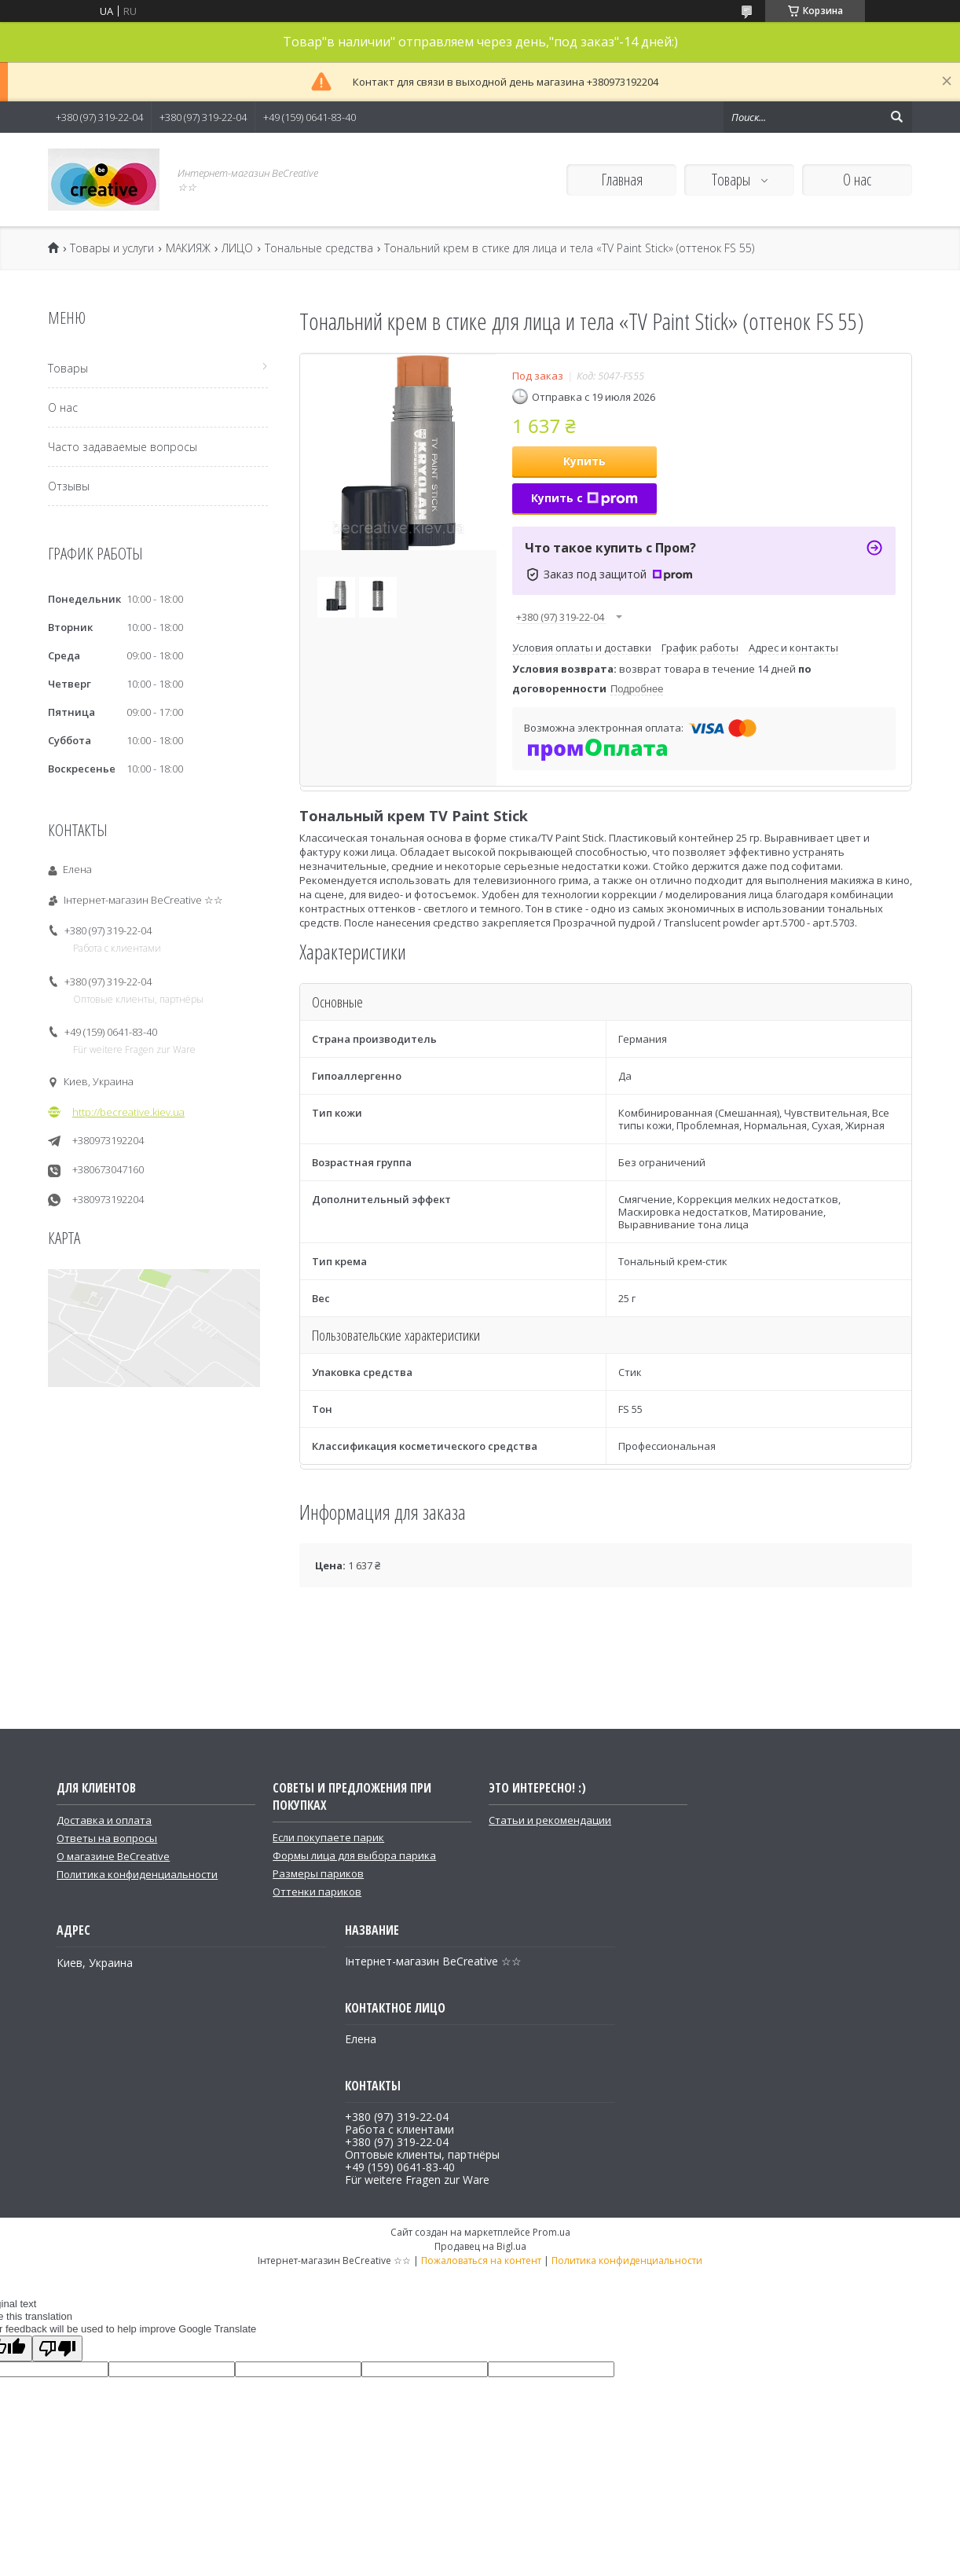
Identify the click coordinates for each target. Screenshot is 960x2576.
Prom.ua (551, 2232)
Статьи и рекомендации (550, 1820)
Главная (622, 179)
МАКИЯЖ (188, 248)
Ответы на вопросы (107, 1838)
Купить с (584, 497)
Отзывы (69, 486)
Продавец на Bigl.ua (480, 2246)
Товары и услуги (112, 248)
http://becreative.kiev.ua (128, 1112)
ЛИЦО (237, 248)
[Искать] (896, 117)
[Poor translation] (57, 2348)
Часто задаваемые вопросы (122, 446)
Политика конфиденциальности (137, 1874)
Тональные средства (319, 248)
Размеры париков (318, 1873)
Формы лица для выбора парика (354, 1855)
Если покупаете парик (328, 1837)
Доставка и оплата (104, 1820)
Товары (732, 179)
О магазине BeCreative (113, 1856)
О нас (857, 179)
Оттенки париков (317, 1891)
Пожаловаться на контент (481, 2260)
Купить (584, 460)
